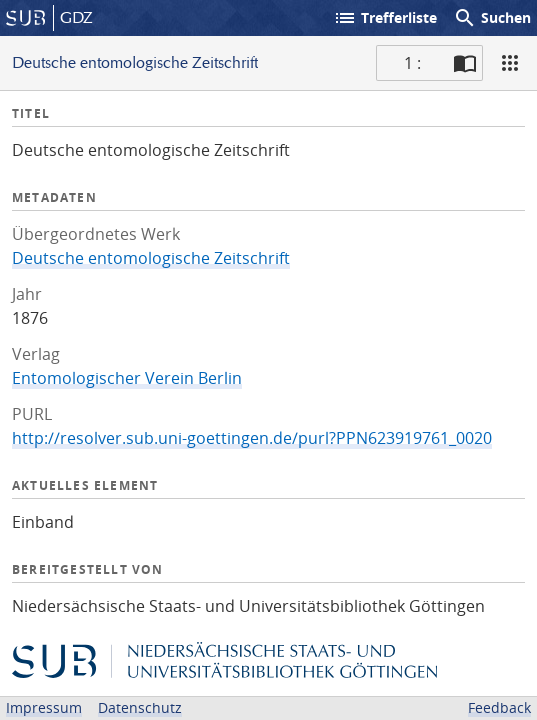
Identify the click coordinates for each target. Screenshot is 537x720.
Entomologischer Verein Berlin (127, 378)
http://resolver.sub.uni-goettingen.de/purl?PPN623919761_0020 (252, 438)
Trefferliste (385, 18)
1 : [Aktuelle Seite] (412, 63)
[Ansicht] (510, 63)
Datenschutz (140, 707)
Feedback (499, 707)
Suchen (492, 18)
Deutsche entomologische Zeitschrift (151, 258)
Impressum (44, 707)
